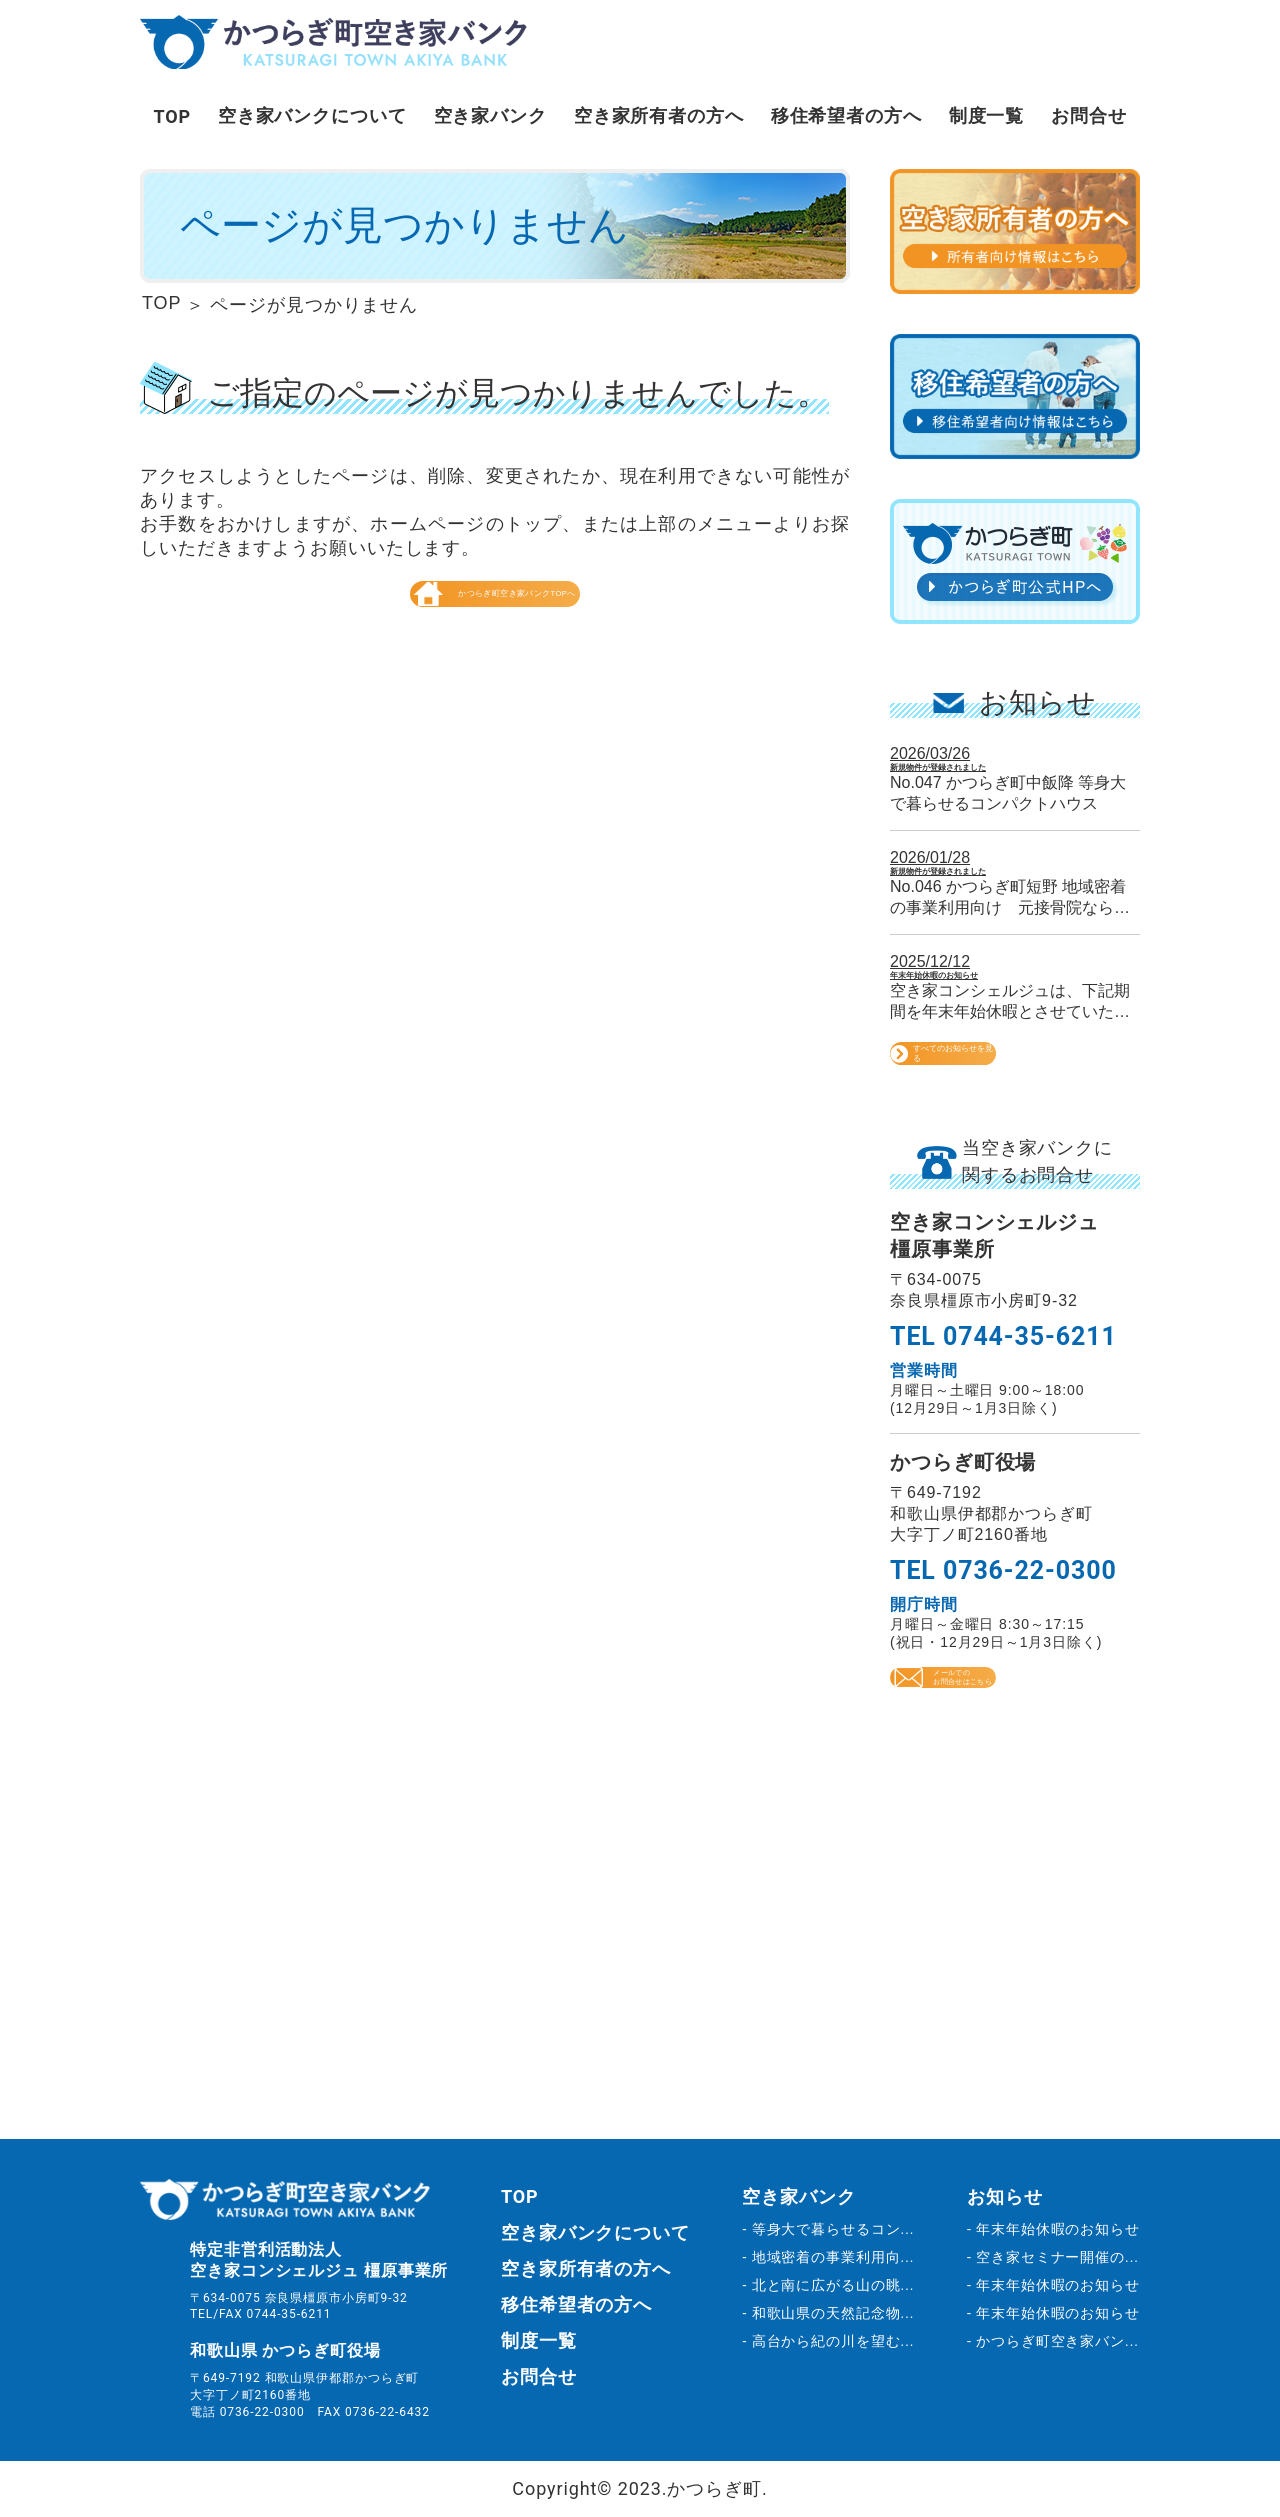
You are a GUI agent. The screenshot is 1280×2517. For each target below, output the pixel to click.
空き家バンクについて (312, 115)
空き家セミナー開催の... (1057, 2257)
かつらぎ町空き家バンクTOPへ (495, 640)
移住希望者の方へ (846, 115)
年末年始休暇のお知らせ (989, 1010)
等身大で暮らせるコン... (833, 2229)
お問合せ (1089, 115)
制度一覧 (987, 115)
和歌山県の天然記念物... (833, 2313)
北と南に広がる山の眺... (833, 2285)
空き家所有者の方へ (659, 115)
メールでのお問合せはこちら (1015, 1770)
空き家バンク (490, 115)
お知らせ (1005, 2196)
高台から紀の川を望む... (833, 2341)
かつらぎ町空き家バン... (1057, 2341)
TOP (172, 116)
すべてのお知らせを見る (1015, 1117)
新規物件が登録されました (998, 774)
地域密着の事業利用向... (833, 2257)
